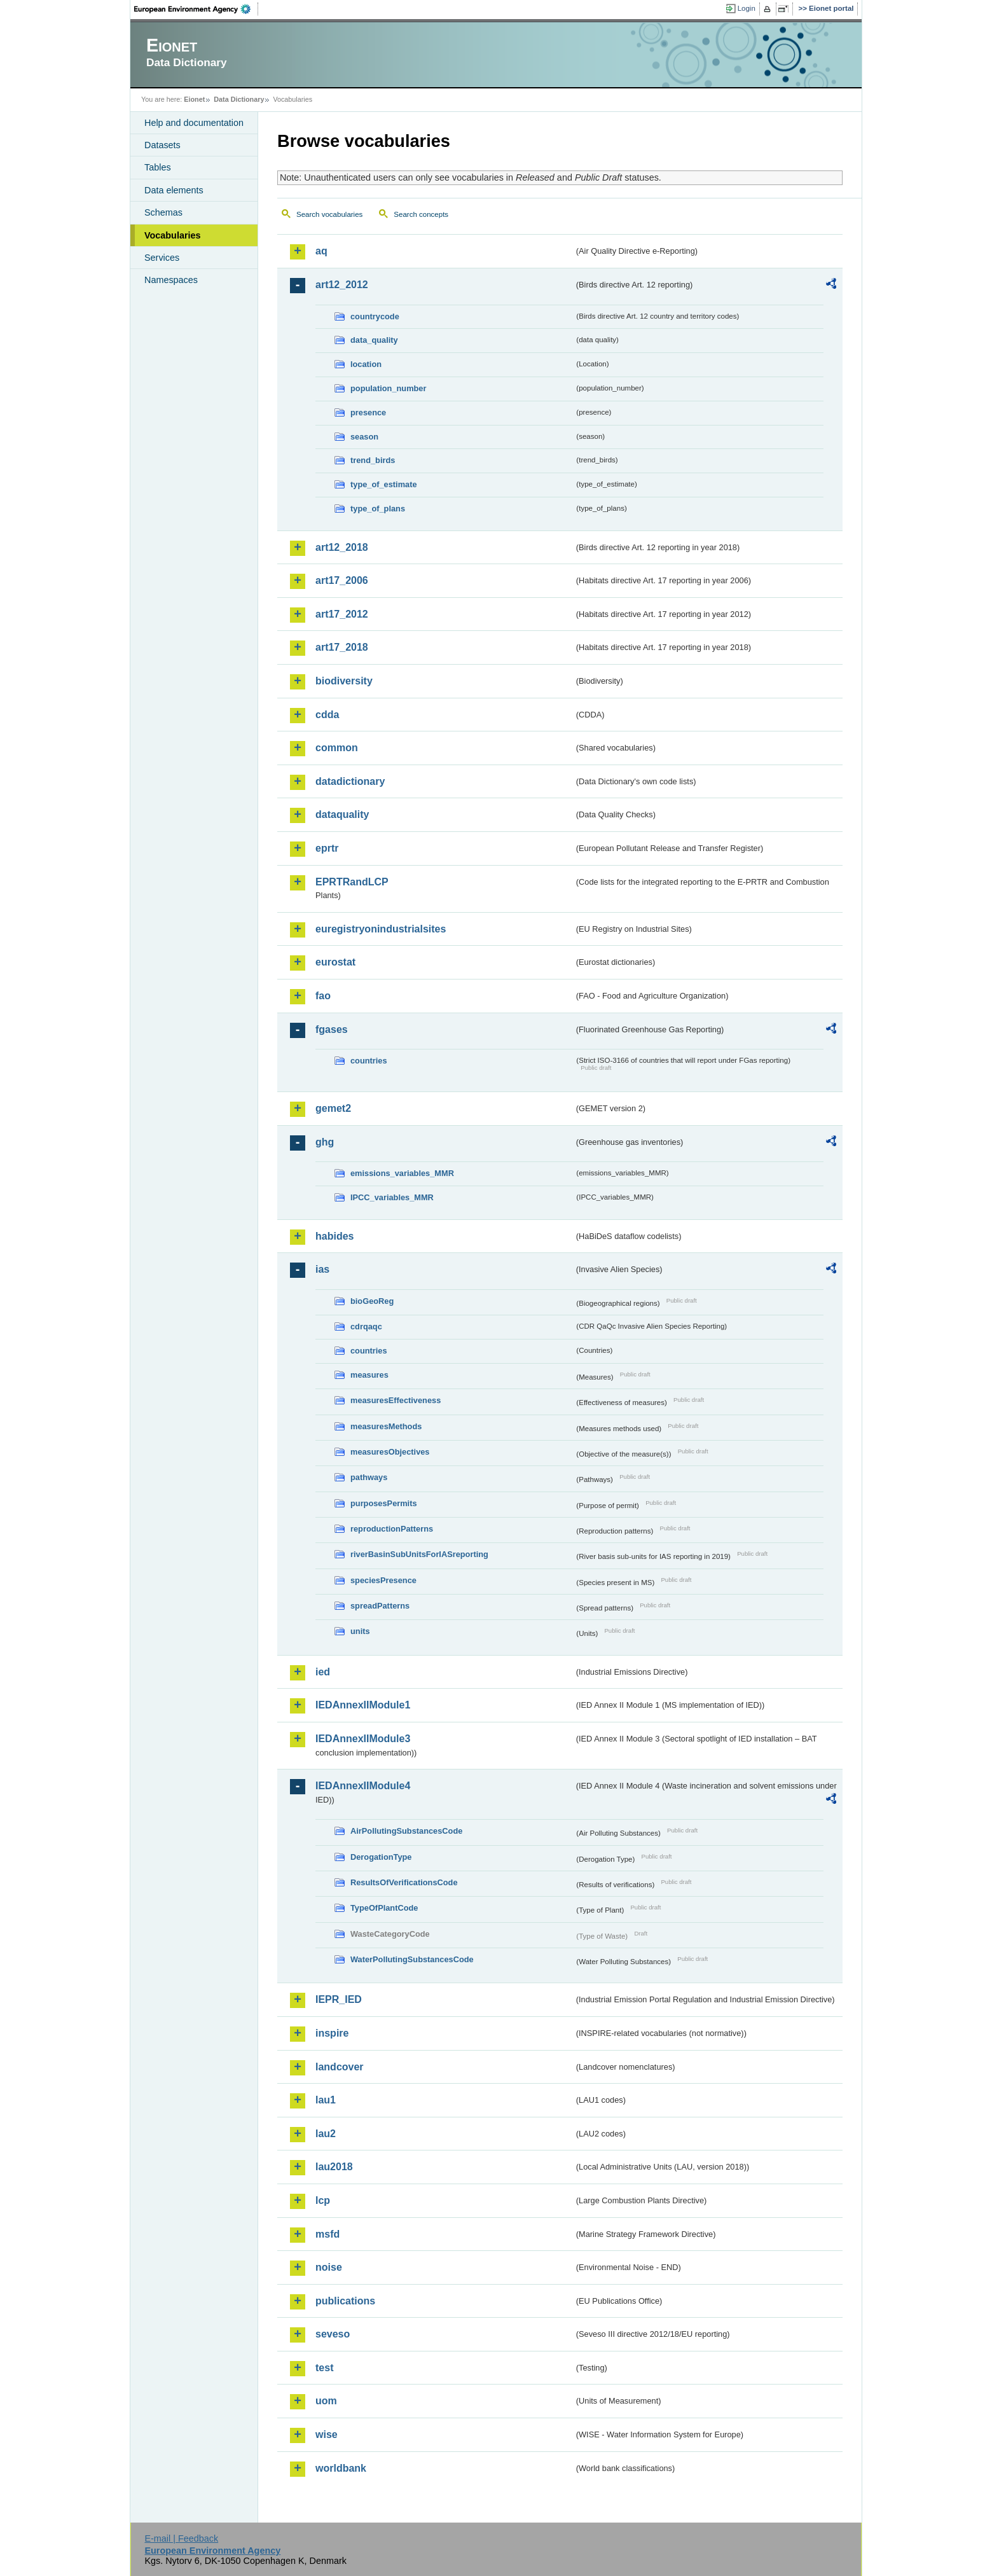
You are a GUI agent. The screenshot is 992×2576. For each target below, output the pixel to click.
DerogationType (380, 1857)
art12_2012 (341, 284)
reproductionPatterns (391, 1529)
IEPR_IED (338, 1999)
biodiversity (344, 680)
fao (323, 995)
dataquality (342, 814)
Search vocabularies (329, 214)
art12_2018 (341, 547)
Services (161, 258)
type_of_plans (377, 508)
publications (345, 2301)
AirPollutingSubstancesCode (406, 1831)
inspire (331, 2033)
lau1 (325, 2100)
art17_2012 (341, 614)
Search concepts (421, 214)
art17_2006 (341, 580)
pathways (368, 1477)
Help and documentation (194, 123)
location (366, 364)
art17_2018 (341, 647)
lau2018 (334, 2166)
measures (369, 1375)
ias (322, 1269)
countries (368, 1060)
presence (368, 412)
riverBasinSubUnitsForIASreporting (419, 1554)
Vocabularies (172, 235)
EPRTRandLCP (352, 881)
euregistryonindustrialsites (380, 929)
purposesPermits (383, 1503)
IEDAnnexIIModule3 (362, 1738)
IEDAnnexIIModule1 (362, 1705)
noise (328, 2267)
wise (326, 2434)
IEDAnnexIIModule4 (362, 1785)
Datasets (162, 145)
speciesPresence (383, 1580)
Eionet (194, 99)
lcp (322, 2200)
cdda (327, 714)
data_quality (374, 340)
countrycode (374, 316)
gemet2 (333, 1108)
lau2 (325, 2133)
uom (326, 2400)
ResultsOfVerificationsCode (404, 1882)
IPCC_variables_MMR (392, 1197)
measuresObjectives (390, 1452)
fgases (331, 1029)
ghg (324, 1142)
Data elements (173, 190)
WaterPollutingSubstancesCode (412, 1959)
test (324, 2367)
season (364, 436)
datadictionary (350, 781)
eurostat (335, 962)
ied (322, 1671)
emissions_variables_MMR (402, 1173)
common (336, 747)
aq (321, 251)
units (360, 1631)
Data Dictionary (239, 99)
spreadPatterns (380, 1605)
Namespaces (171, 280)
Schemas (163, 212)
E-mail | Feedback (181, 2538)
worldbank (340, 2468)
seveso (332, 2334)
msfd (327, 2234)
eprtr (326, 848)
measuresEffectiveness (395, 1400)
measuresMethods (386, 1426)
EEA (196, 9)
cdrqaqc (366, 1326)
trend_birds (372, 460)
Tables (157, 167)
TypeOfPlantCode (384, 1908)
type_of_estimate (383, 484)
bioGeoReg (372, 1301)
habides (334, 1236)
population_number (388, 388)
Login (746, 8)
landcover (339, 2066)
